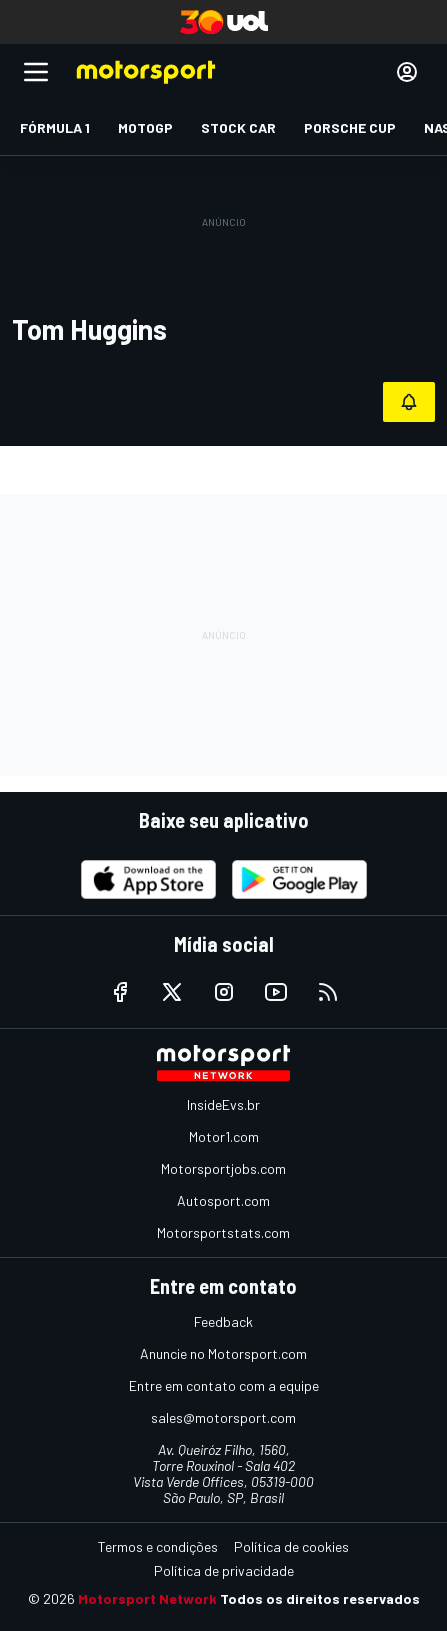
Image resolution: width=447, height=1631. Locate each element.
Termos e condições (158, 1546)
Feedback (223, 1321)
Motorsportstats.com (223, 1232)
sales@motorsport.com (223, 1417)
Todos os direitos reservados (320, 1598)
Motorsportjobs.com (223, 1168)
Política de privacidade (224, 1570)
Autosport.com (223, 1200)
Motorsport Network (147, 1598)
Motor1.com (224, 1136)
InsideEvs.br (223, 1104)
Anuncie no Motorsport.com (223, 1353)
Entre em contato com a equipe (224, 1385)
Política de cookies (291, 1546)
